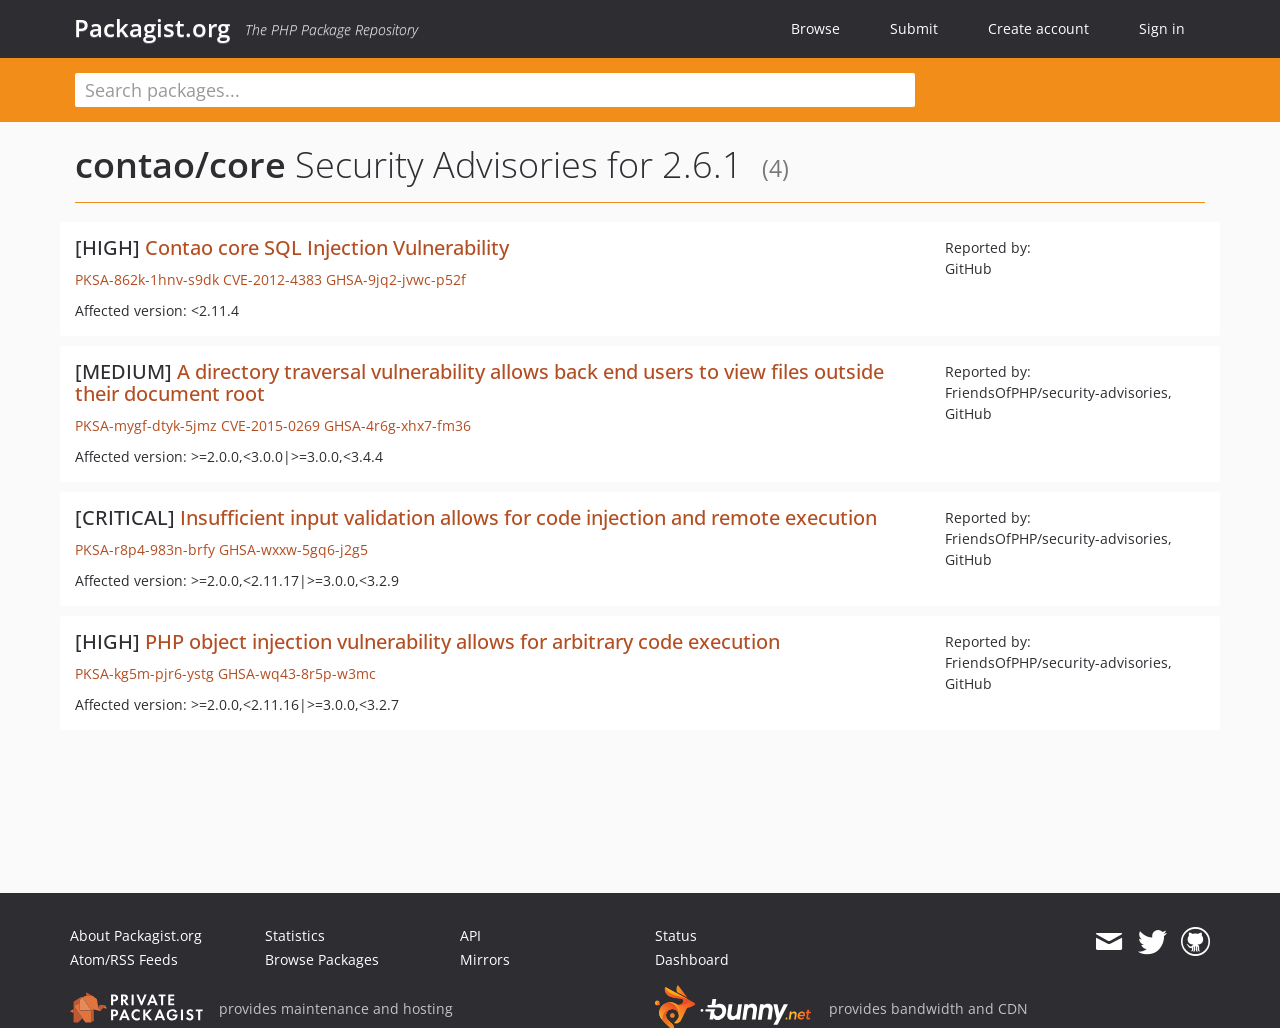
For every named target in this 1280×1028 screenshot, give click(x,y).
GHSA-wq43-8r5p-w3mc (297, 673)
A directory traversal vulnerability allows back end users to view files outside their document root (479, 382)
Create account (1038, 28)
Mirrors (485, 959)
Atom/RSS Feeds (124, 959)
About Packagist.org (136, 935)
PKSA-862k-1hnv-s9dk (147, 279)
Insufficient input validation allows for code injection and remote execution (528, 517)
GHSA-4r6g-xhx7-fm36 (397, 425)
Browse (815, 28)
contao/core (180, 164)
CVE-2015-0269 (270, 425)
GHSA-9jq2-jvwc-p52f (396, 279)
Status (676, 935)
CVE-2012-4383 (272, 279)
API (470, 935)
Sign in (1162, 28)
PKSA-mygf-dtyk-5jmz (146, 425)
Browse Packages (322, 959)
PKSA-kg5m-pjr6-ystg (144, 673)
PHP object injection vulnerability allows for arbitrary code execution (462, 641)
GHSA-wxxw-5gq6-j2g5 (293, 549)
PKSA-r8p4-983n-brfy (145, 549)
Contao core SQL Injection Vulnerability (327, 247)
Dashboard (692, 959)
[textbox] (495, 90)
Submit (914, 28)
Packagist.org (152, 28)
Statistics (295, 935)
